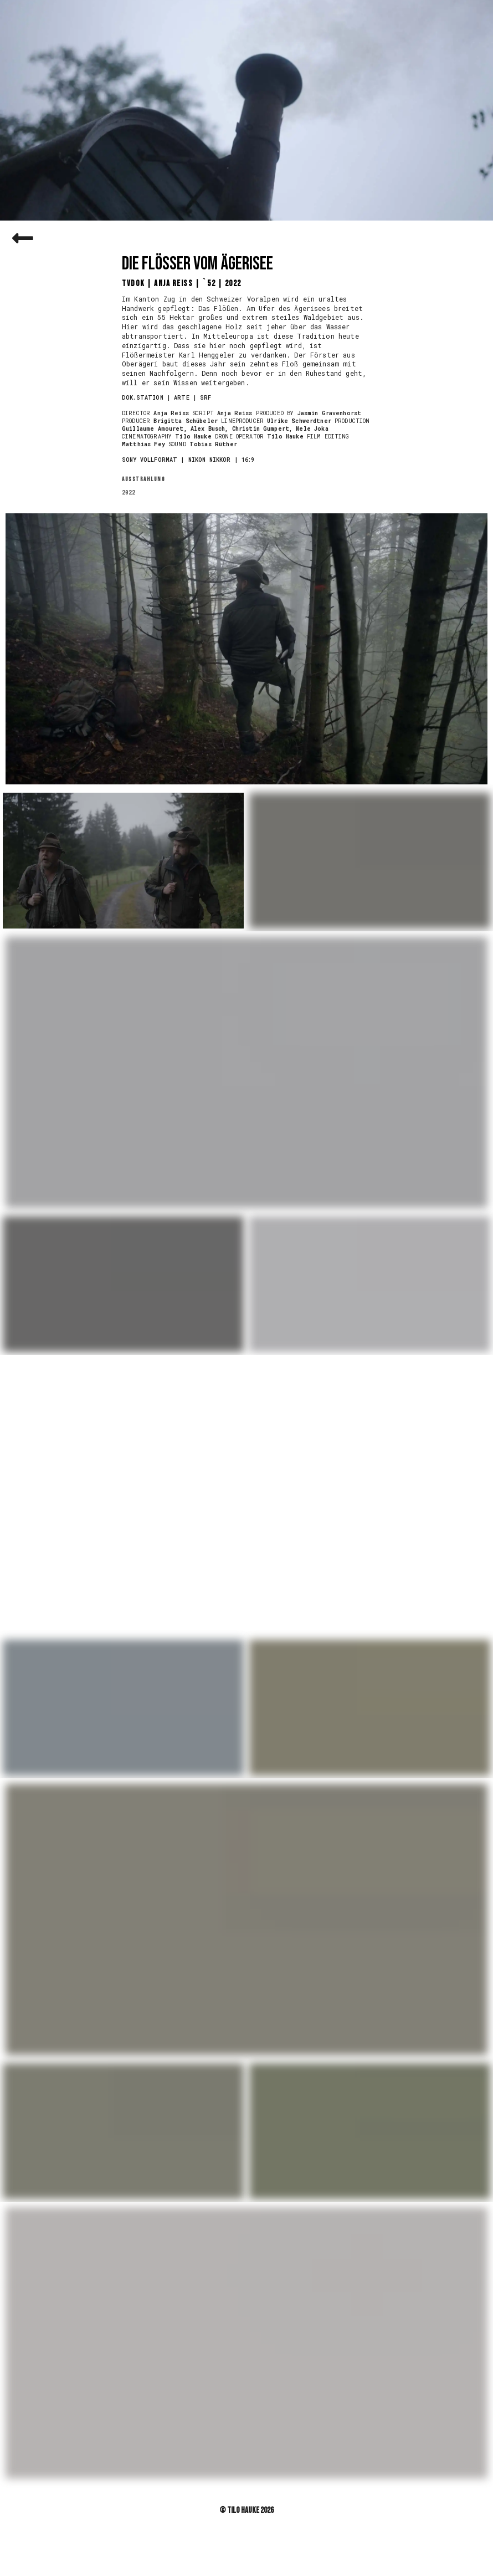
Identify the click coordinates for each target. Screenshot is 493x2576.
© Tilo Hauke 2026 (246, 2510)
